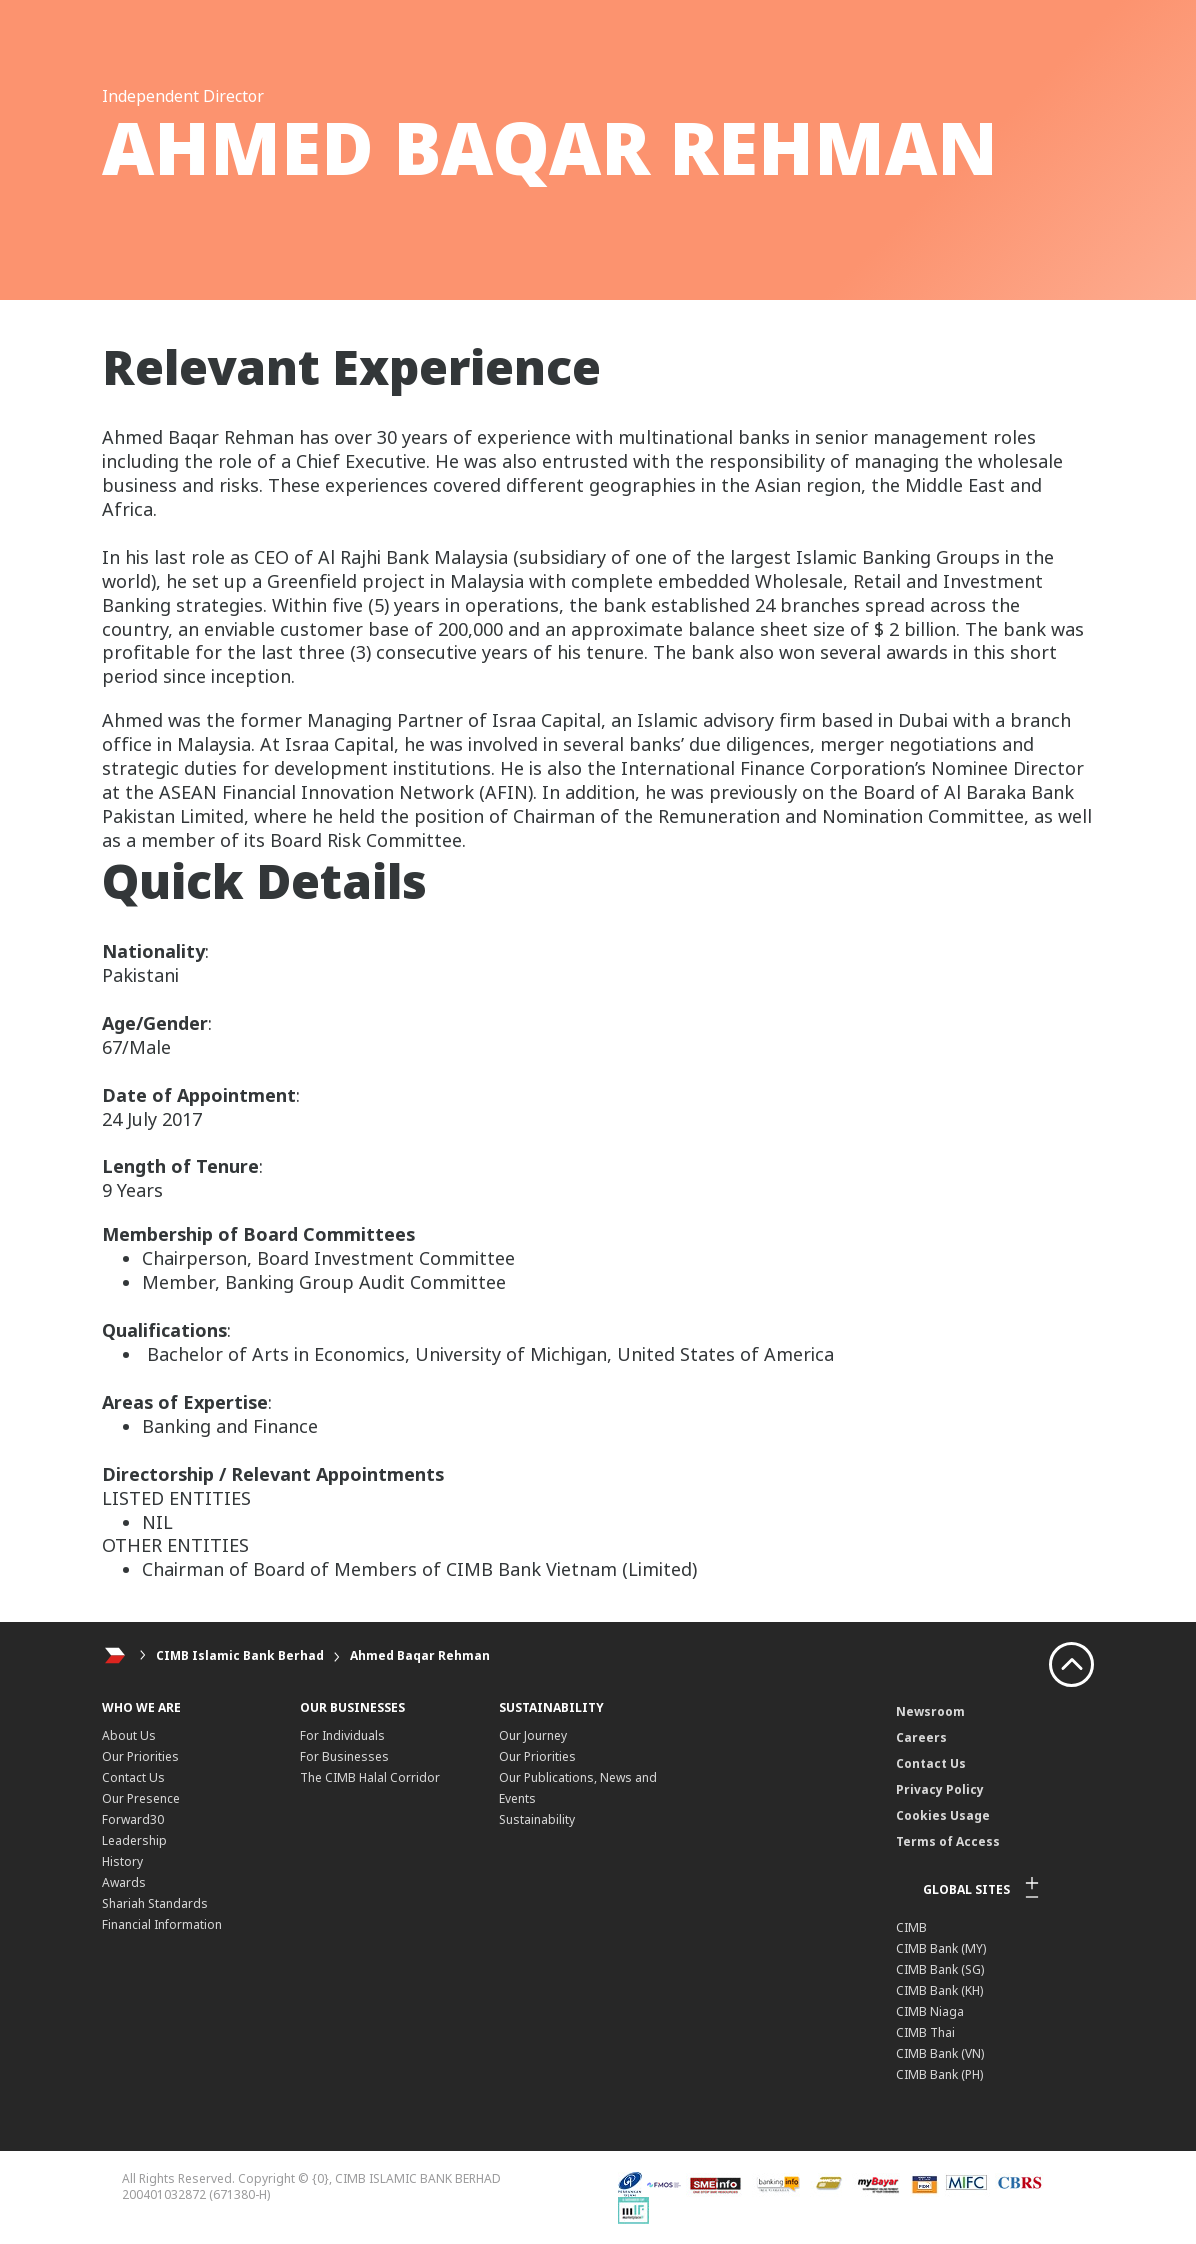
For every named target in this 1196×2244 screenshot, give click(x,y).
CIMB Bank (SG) (940, 1969)
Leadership (134, 1840)
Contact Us (133, 1777)
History (122, 1861)
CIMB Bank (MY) (941, 1948)
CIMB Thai (925, 2032)
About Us (129, 1735)
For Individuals (342, 1735)
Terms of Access (948, 1841)
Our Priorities (140, 1756)
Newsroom (930, 1711)
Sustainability (537, 1819)
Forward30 (133, 1819)
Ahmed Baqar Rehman (420, 1655)
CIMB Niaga (930, 2011)
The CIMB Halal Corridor (370, 1777)
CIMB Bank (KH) (939, 1990)
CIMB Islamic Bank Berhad (240, 1655)
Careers (921, 1737)
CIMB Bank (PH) (939, 2074)
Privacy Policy (940, 1789)
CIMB (911, 1927)
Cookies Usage (943, 1815)
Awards (124, 1882)
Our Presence (141, 1798)
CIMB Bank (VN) (940, 2053)
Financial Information (162, 1924)
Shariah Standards (155, 1903)
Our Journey (533, 1735)
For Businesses (344, 1756)
